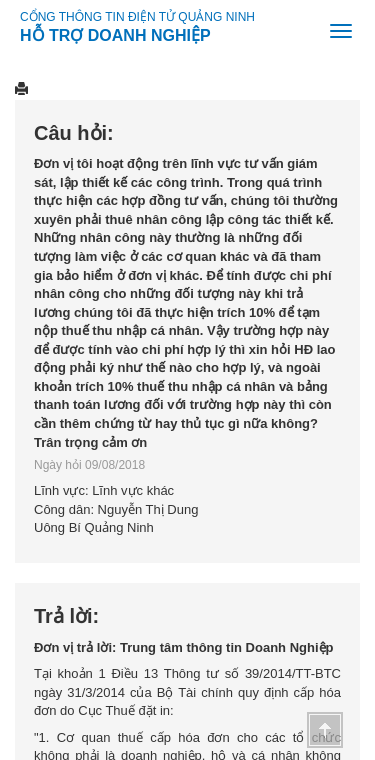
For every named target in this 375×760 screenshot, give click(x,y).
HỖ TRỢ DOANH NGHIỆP (115, 32)
